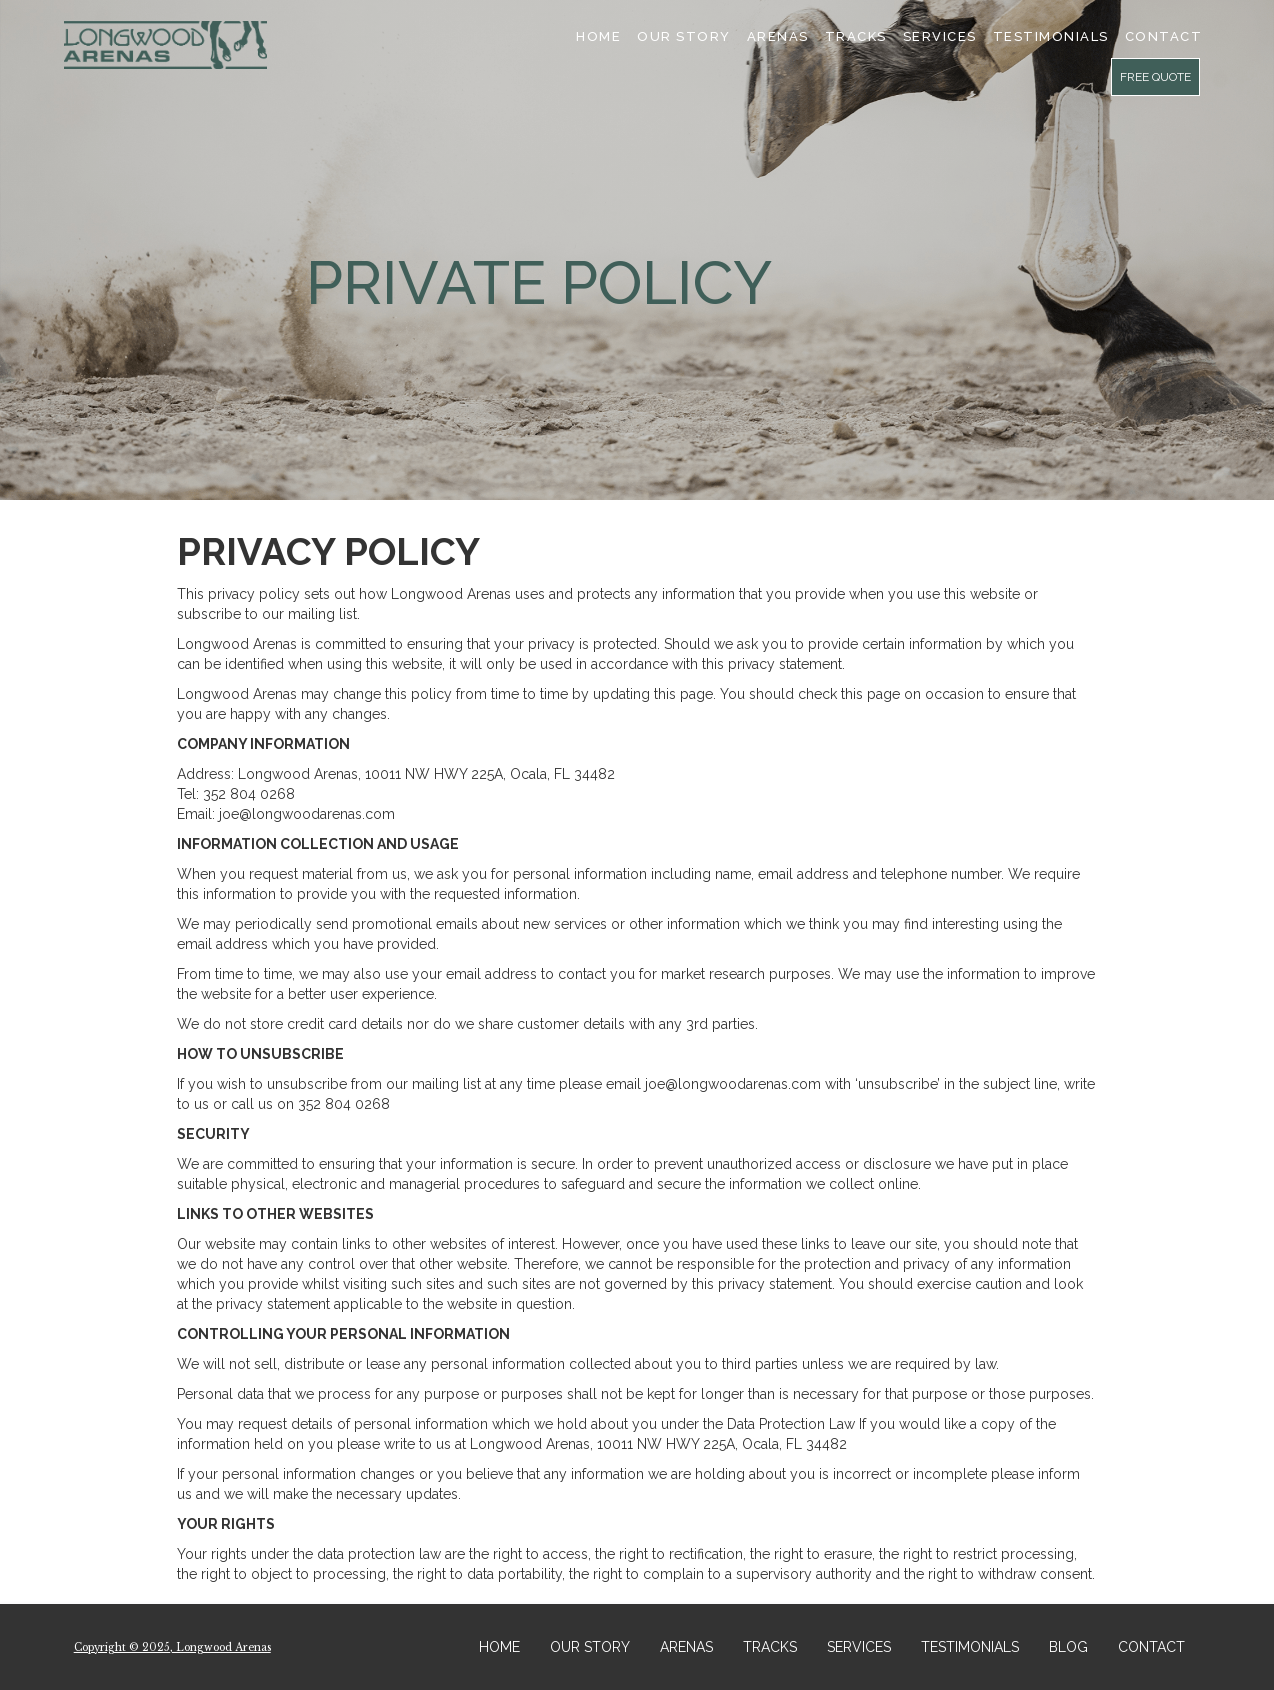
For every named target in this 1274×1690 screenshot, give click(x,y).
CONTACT (1151, 1647)
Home (598, 36)
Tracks (856, 36)
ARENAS (686, 1647)
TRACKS (770, 1647)
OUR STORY (590, 1647)
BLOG (1068, 1647)
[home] (165, 45)
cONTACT (1164, 36)
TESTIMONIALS (1051, 36)
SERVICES (940, 36)
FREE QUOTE (1155, 77)
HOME (499, 1647)
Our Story (684, 36)
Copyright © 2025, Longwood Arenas (172, 1647)
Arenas (778, 36)
